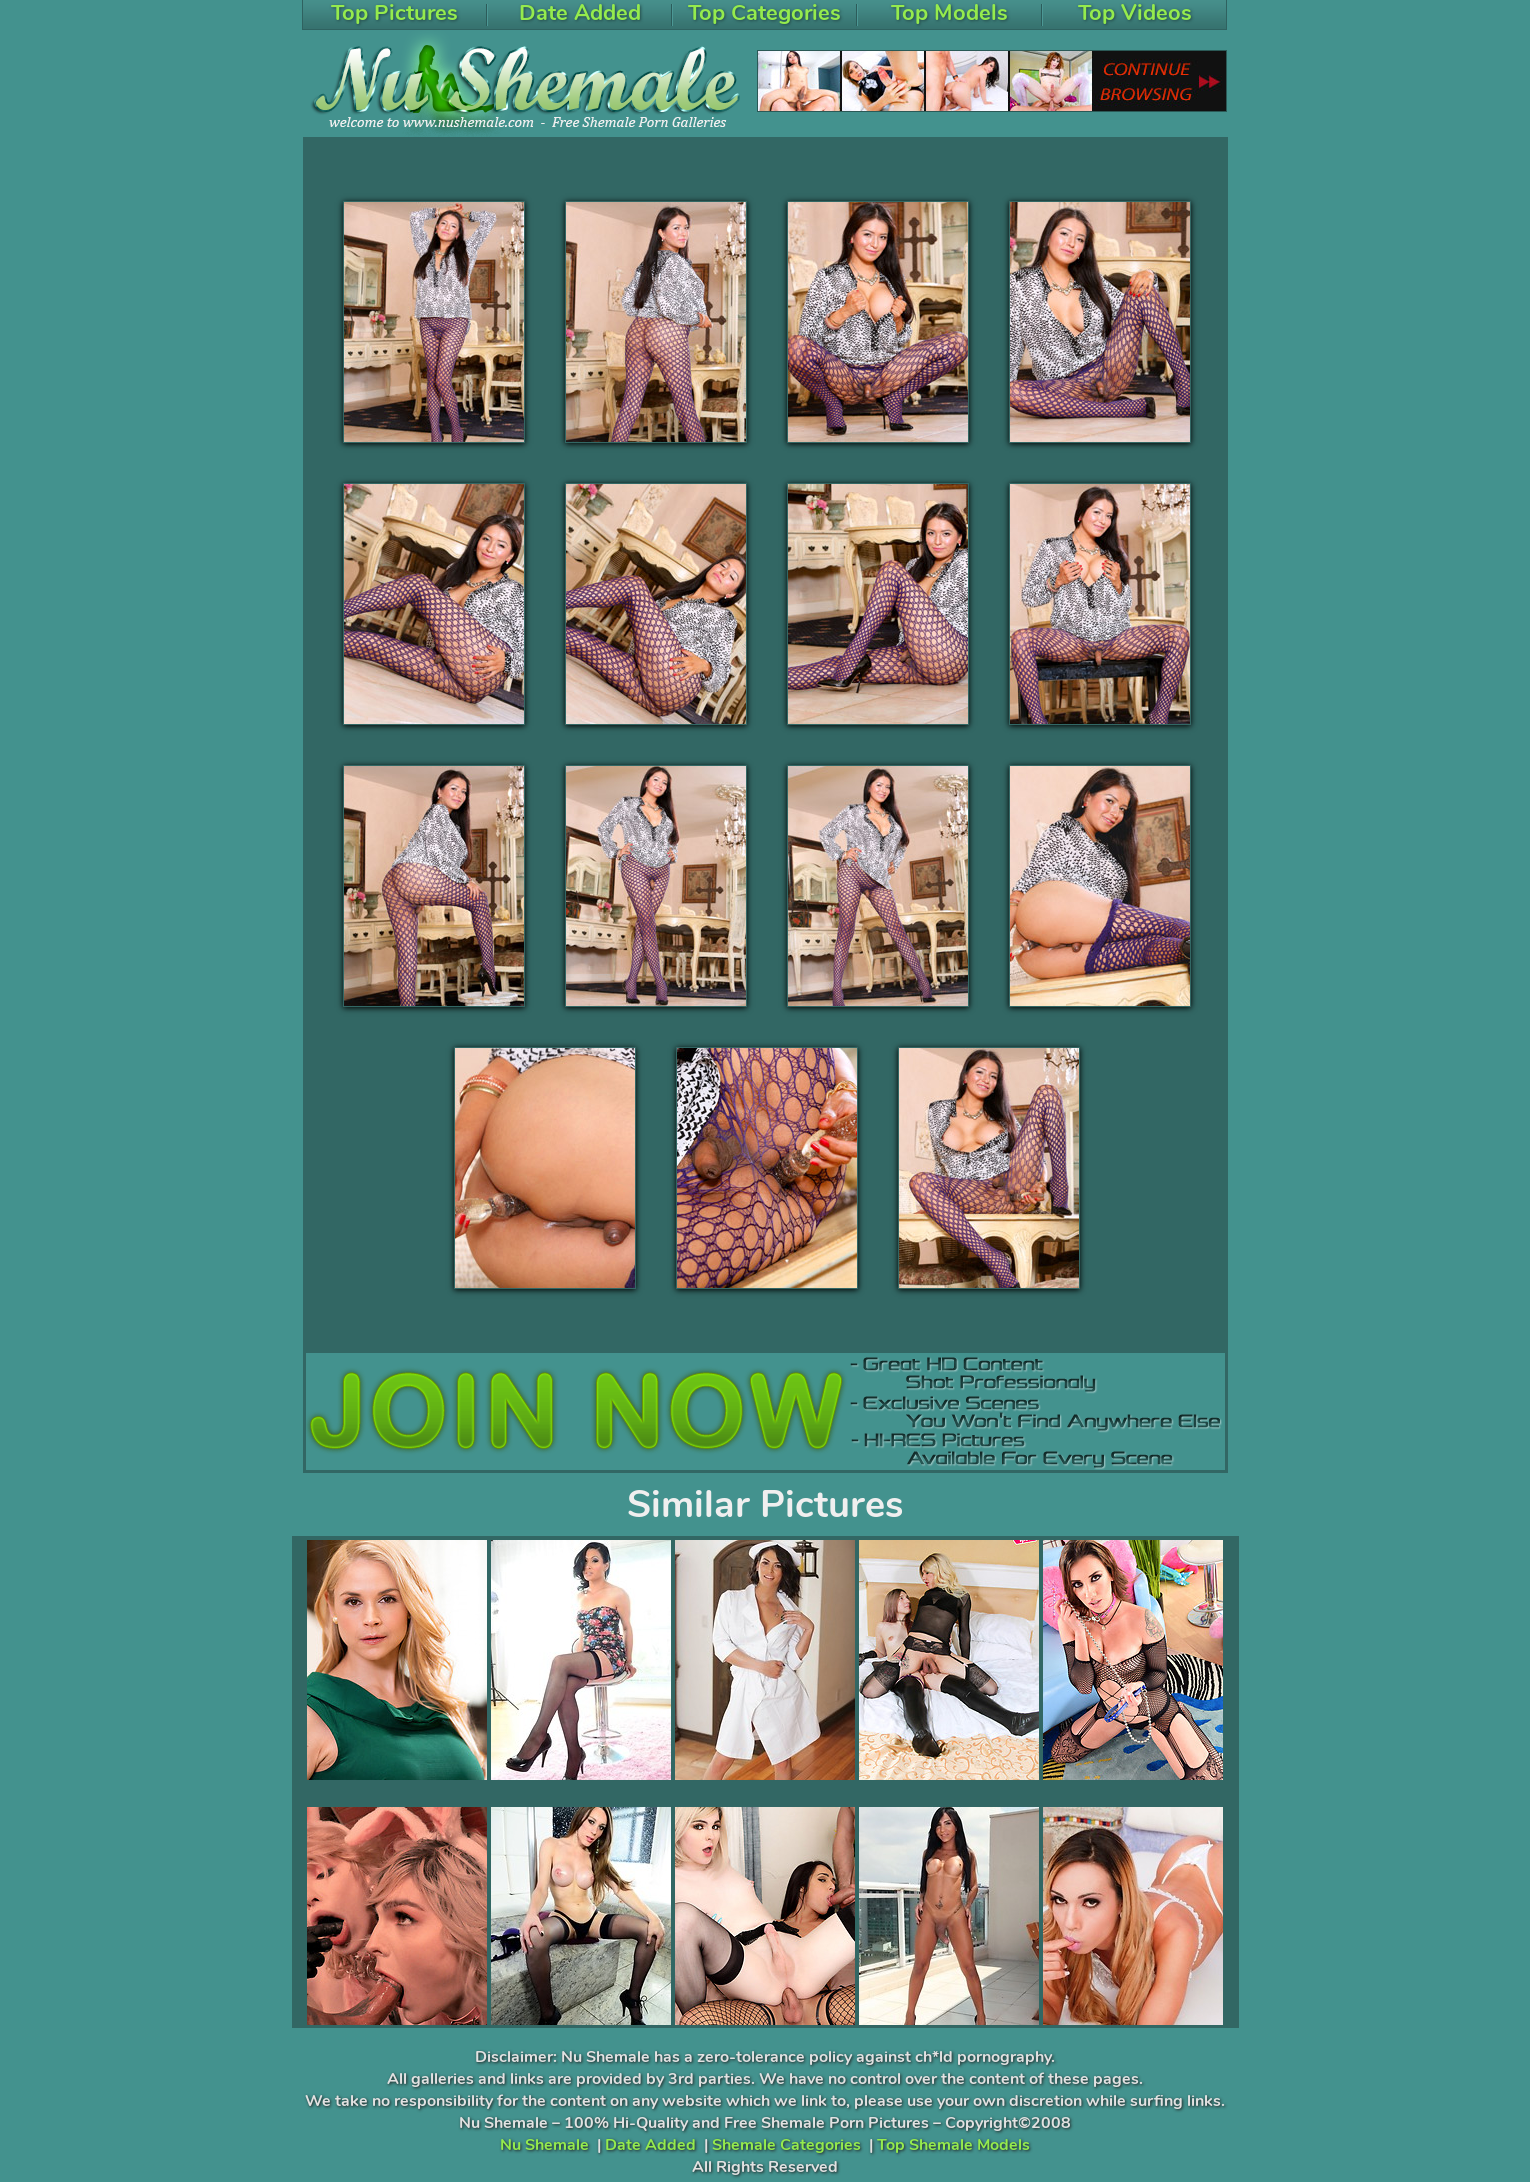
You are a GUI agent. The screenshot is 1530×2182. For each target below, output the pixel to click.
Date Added (650, 2145)
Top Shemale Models (953, 2145)
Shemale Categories (786, 2145)
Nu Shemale (544, 2145)
